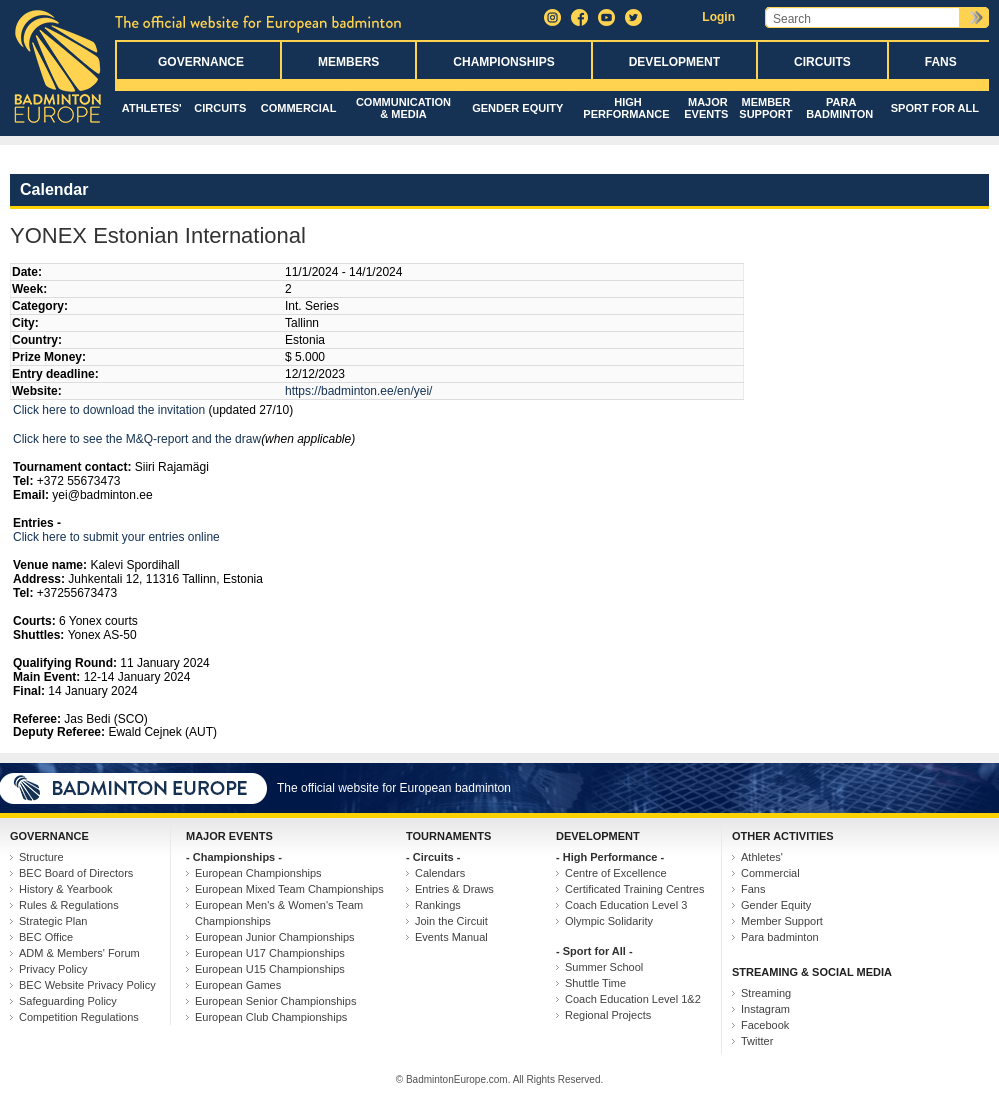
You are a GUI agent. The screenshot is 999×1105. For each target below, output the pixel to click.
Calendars (440, 873)
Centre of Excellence (616, 873)
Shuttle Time (595, 983)
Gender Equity (517, 108)
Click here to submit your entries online (116, 537)
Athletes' (152, 108)
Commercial (299, 108)
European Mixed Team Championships (289, 889)
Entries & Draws (454, 889)
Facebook (765, 1025)
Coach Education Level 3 (626, 905)
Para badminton (839, 108)
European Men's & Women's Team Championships (279, 913)
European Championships (258, 873)
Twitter (757, 1041)
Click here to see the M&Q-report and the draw (137, 439)
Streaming (766, 993)
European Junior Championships (275, 937)
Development (674, 62)
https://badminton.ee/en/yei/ (358, 391)
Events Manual (451, 937)
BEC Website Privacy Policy (87, 985)
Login (718, 17)
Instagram (765, 1009)
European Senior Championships (275, 1001)
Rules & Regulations (69, 905)
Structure (41, 857)
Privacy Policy (53, 969)
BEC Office (46, 937)
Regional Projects (608, 1015)
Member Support (765, 108)
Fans (941, 62)
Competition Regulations (79, 1017)
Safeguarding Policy (68, 1001)
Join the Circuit (451, 921)
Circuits (822, 62)
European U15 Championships (270, 969)
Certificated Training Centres (634, 889)
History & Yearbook (66, 889)
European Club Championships (271, 1017)
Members (348, 62)
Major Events (706, 108)
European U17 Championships (270, 953)
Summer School (604, 967)
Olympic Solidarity (609, 921)
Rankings (438, 905)
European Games (238, 985)
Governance (201, 62)
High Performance (626, 108)
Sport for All (935, 108)
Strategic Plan (53, 921)
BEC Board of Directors (76, 873)
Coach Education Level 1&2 (633, 999)
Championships (503, 62)
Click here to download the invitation (109, 410)
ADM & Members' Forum (79, 953)
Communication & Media (403, 108)
